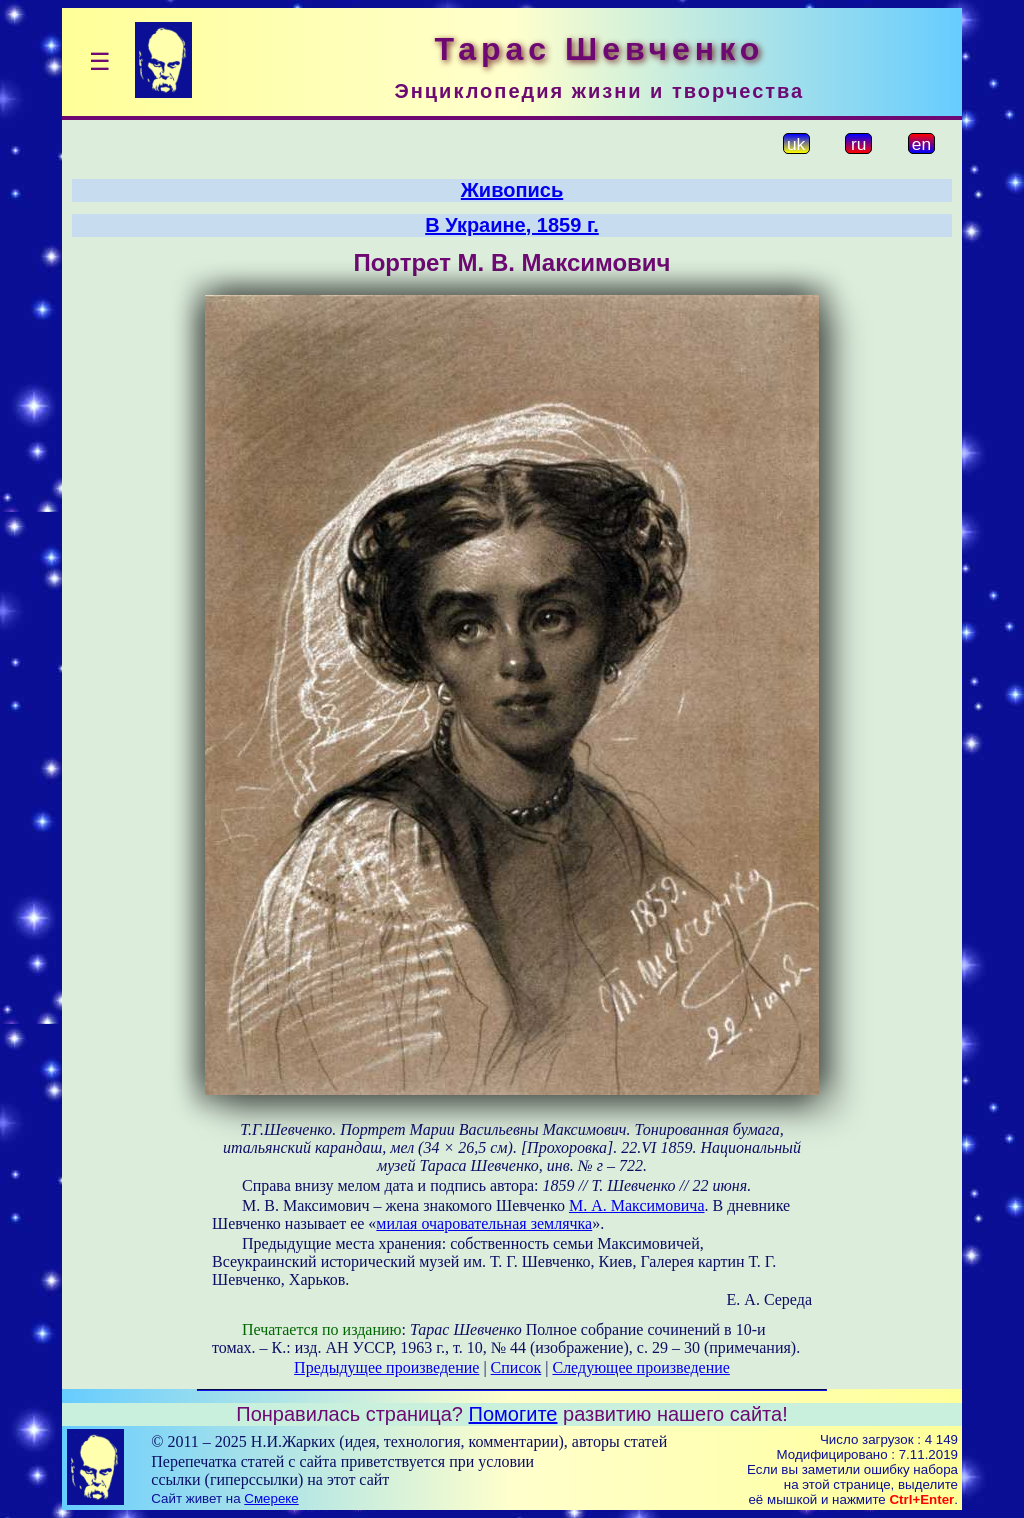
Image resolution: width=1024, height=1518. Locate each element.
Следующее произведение (640, 1367)
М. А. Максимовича (637, 1205)
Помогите (513, 1414)
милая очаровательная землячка (484, 1223)
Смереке (271, 1498)
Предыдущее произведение (386, 1367)
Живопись (512, 190)
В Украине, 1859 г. (512, 225)
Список (516, 1367)
